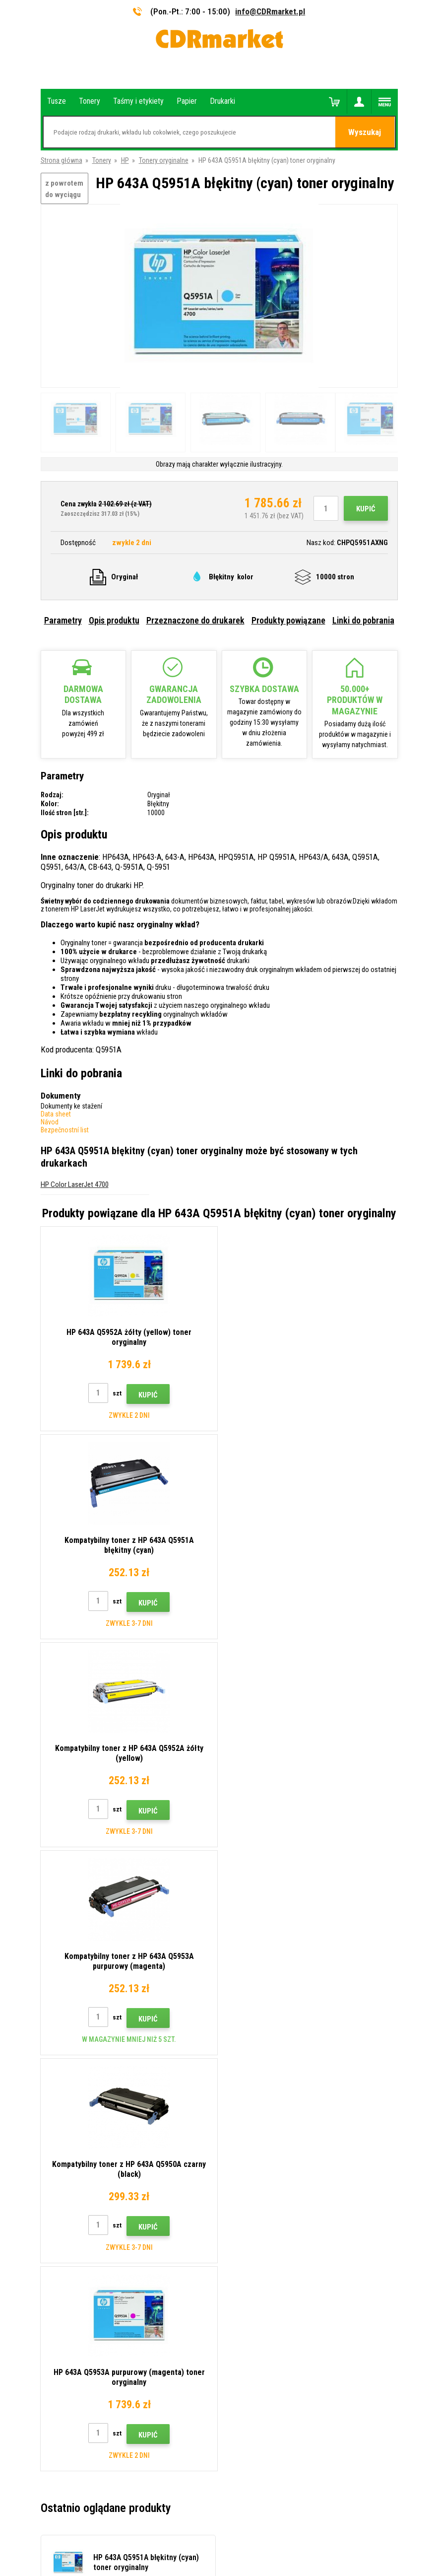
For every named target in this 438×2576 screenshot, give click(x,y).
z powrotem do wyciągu (64, 189)
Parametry (63, 620)
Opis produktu (114, 620)
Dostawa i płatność (255, 2140)
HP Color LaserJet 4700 (75, 1184)
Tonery (101, 160)
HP (125, 160)
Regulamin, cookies (255, 2198)
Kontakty (240, 2110)
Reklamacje (243, 2183)
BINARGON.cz (263, 2530)
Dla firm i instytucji (253, 2228)
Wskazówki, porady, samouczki (272, 2125)
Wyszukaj (365, 133)
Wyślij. (382, 2044)
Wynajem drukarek (253, 2242)
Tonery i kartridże (285, 2563)
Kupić (365, 508)
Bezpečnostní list (65, 1130)
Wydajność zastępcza (258, 2257)
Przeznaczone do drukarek (195, 620)
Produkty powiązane (288, 620)
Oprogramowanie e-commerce (199, 2530)
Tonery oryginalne (163, 160)
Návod (50, 1122)
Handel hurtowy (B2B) (258, 2154)
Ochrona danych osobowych (268, 2213)
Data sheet (56, 1114)
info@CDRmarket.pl (270, 11)
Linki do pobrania (363, 620)
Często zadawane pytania (264, 2169)
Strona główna (61, 160)
